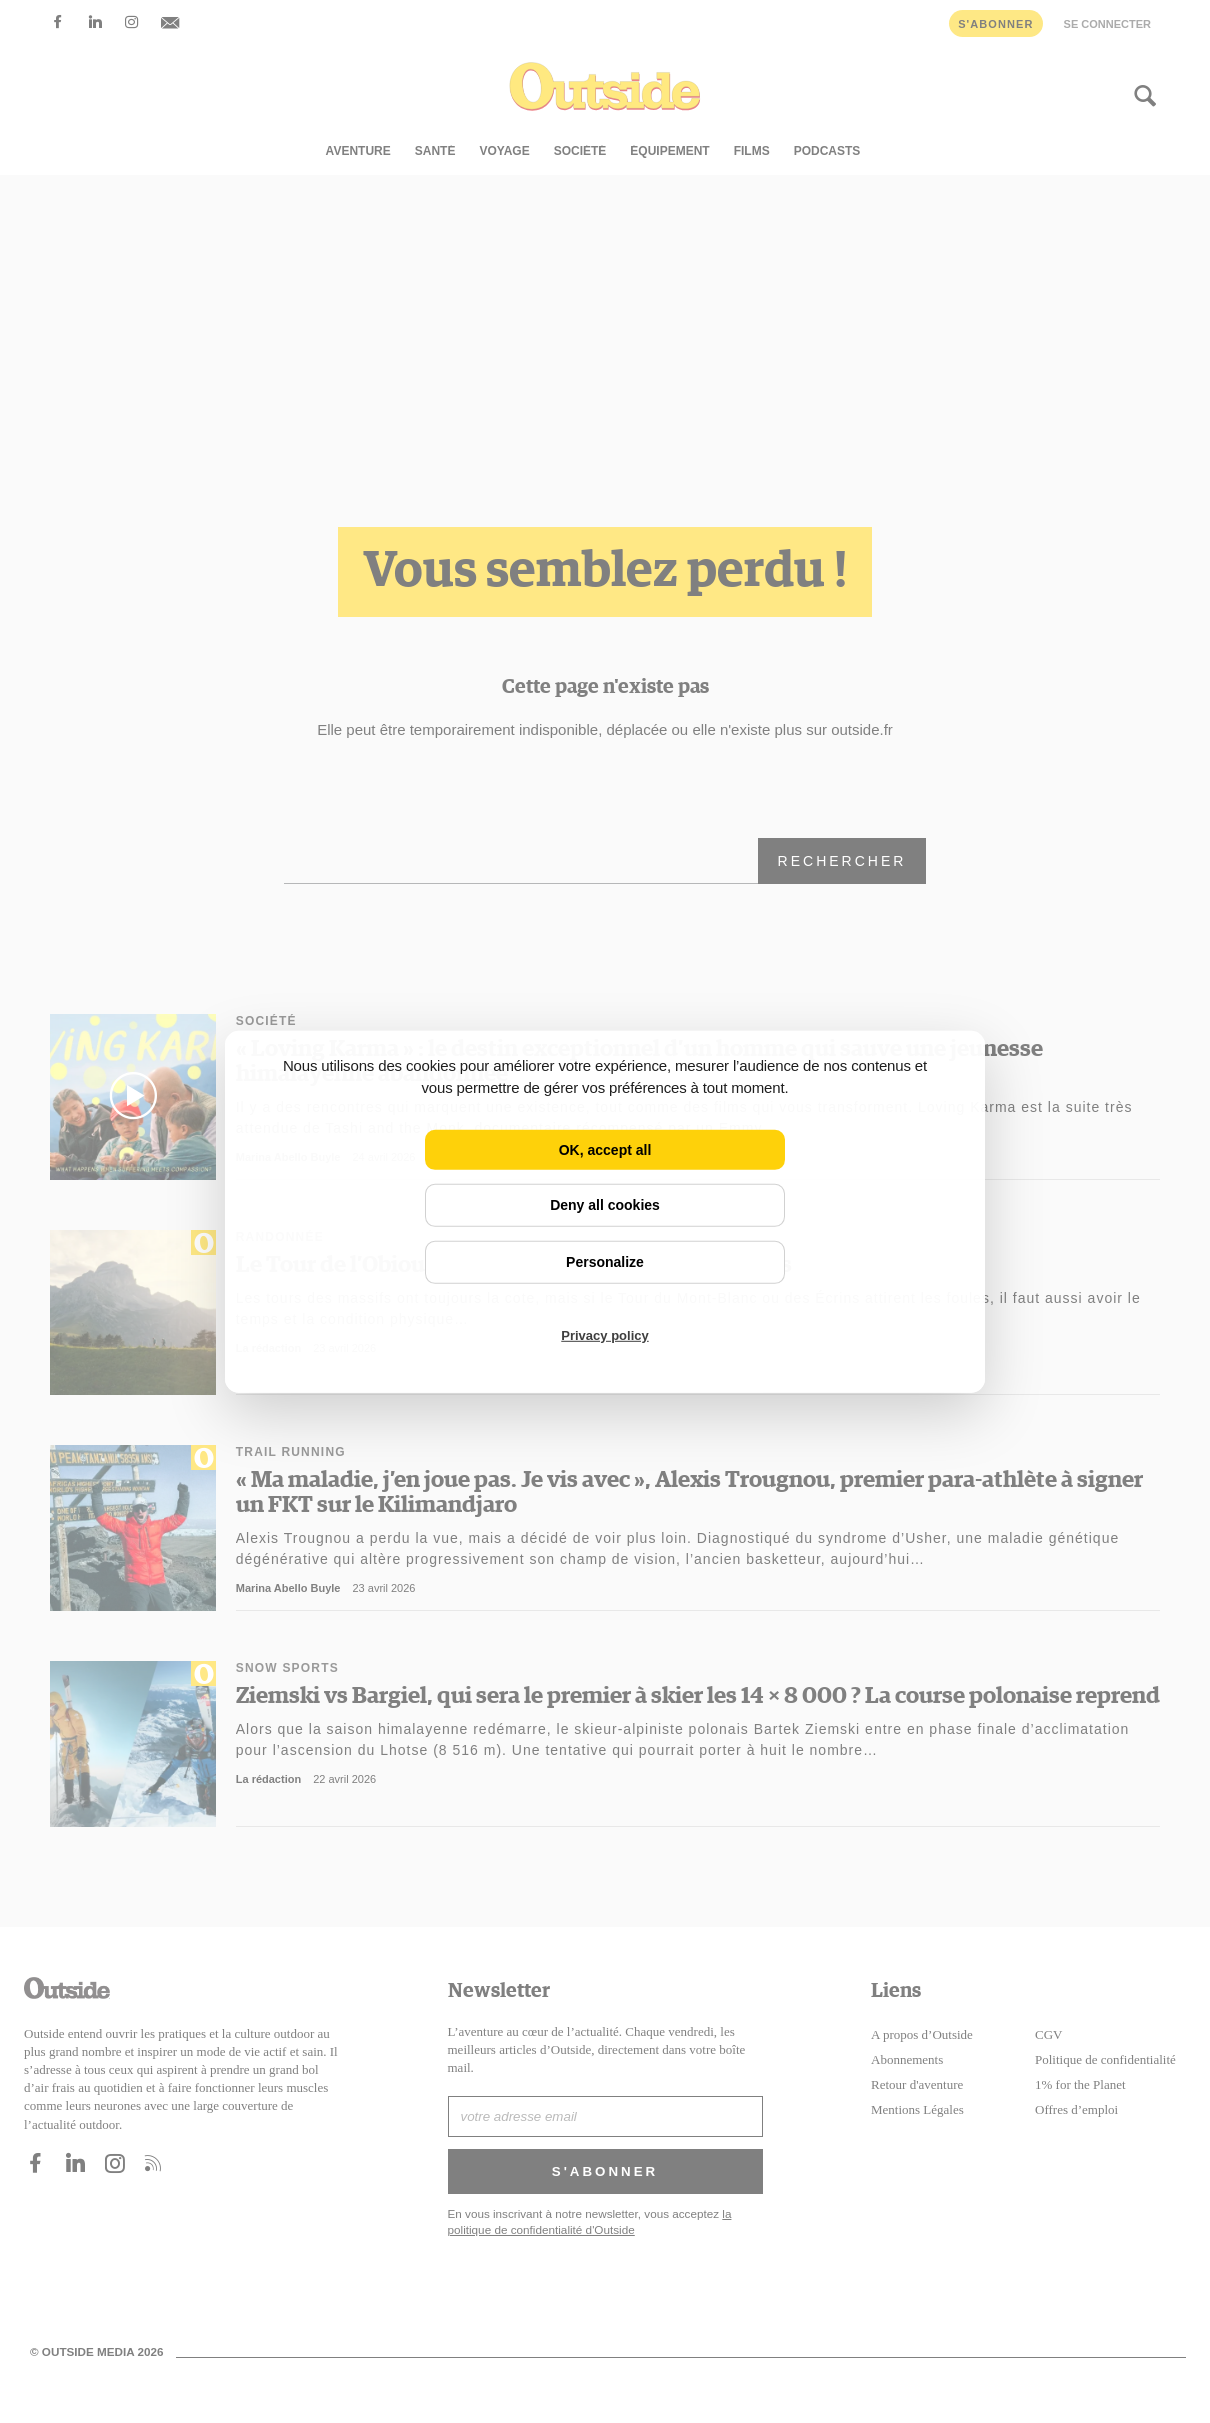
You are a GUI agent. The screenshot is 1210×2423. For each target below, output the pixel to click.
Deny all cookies (605, 1205)
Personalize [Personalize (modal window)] (605, 1262)
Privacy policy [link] (604, 1335)
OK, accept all (605, 1149)
